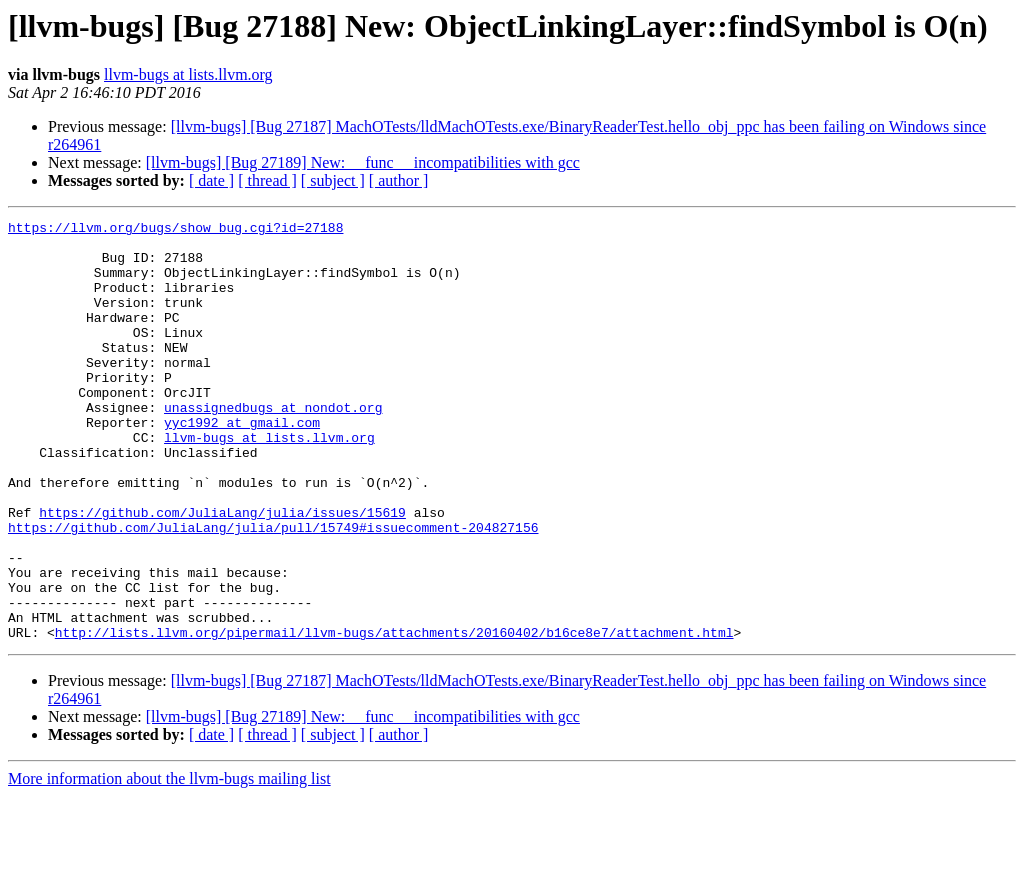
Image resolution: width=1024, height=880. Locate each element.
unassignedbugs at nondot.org (273, 446)
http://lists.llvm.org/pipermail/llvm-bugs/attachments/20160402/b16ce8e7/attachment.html (394, 716)
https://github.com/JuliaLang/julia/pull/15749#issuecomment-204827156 (273, 590)
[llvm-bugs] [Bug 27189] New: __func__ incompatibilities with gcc (363, 162)
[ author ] (399, 180)
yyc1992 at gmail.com (242, 464)
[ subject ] (333, 180)
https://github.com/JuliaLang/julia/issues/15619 (222, 572)
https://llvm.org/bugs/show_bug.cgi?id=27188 (175, 230)
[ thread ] (267, 180)
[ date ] (211, 180)
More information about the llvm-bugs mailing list (169, 862)
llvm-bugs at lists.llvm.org (188, 74)
